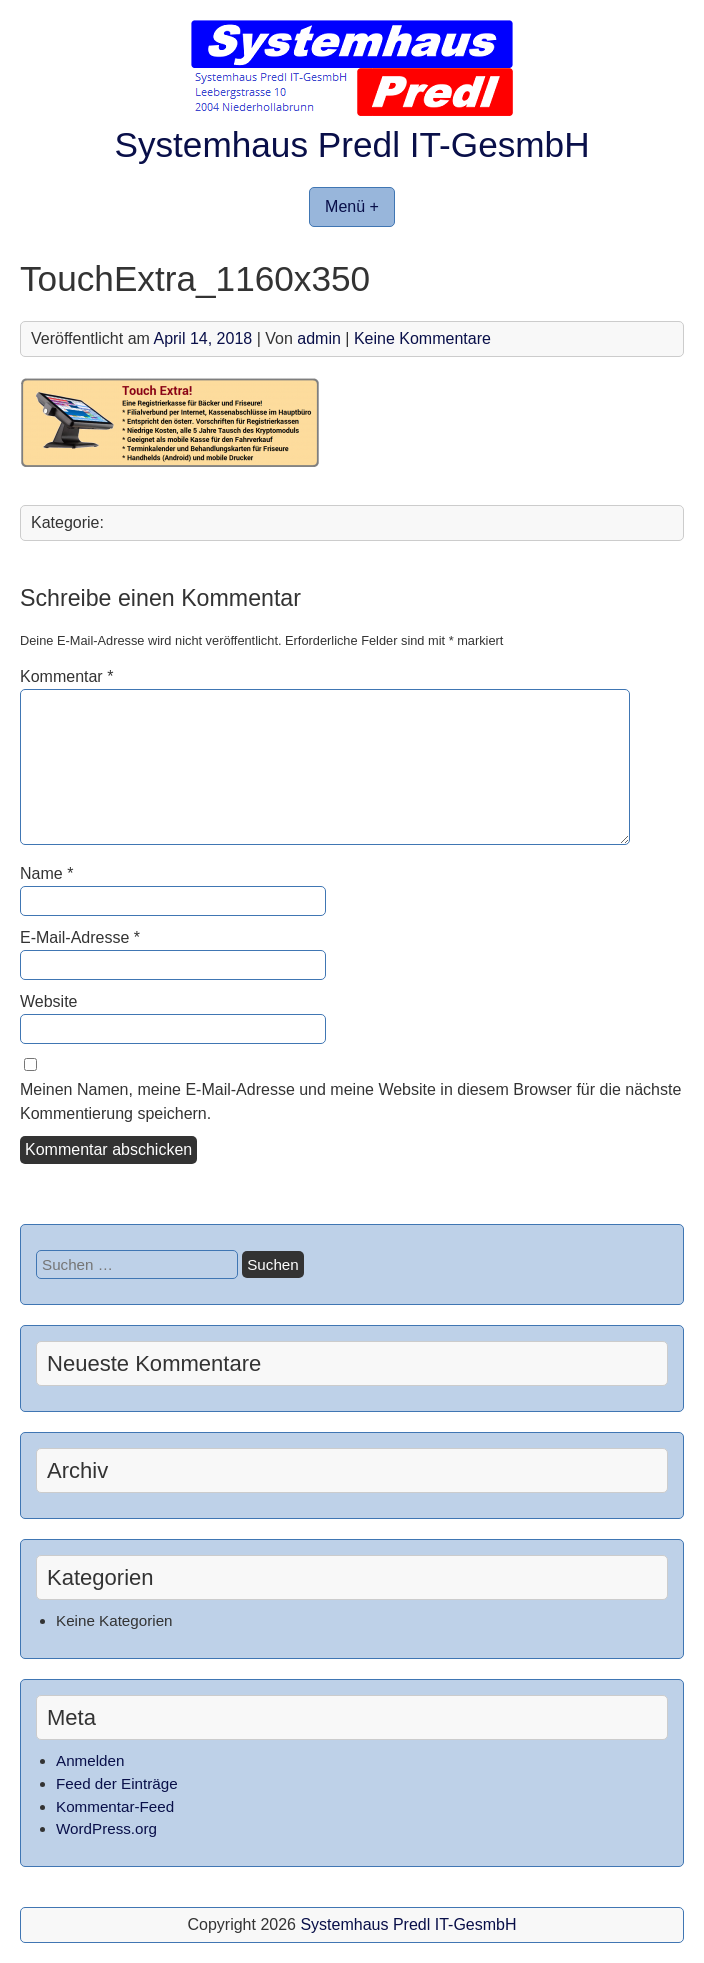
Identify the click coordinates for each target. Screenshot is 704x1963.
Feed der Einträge (117, 1783)
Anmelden (90, 1760)
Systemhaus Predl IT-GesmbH (351, 144)
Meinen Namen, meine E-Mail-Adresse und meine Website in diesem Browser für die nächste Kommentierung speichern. (350, 1101)
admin (319, 338)
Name (46, 873)
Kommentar (66, 676)
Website (49, 1001)
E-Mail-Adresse (80, 937)
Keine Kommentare (422, 338)
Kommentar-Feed (115, 1806)
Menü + (352, 206)
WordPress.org (106, 1828)
